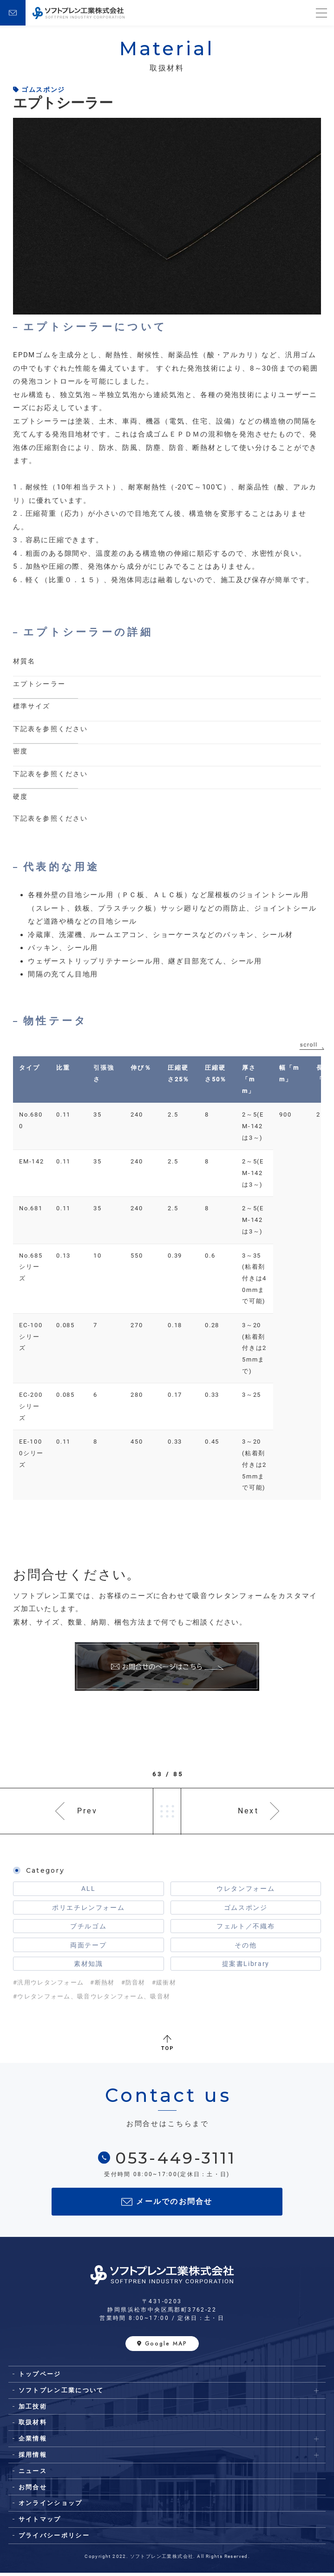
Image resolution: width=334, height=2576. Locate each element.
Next (248, 1811)
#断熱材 (102, 1985)
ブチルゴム (88, 1928)
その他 (245, 1947)
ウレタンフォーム (245, 1889)
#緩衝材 (164, 1985)
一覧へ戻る (167, 1811)
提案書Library (245, 1966)
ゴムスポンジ (246, 1909)
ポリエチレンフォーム (88, 1909)
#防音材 (133, 1985)
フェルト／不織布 (245, 1928)
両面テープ (88, 1947)
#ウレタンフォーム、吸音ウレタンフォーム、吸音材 (91, 1999)
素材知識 (88, 1966)
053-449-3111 (175, 2161)
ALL (88, 1889)
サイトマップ (40, 2522)
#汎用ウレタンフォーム (48, 1985)
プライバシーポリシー (54, 2538)
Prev (87, 1811)
